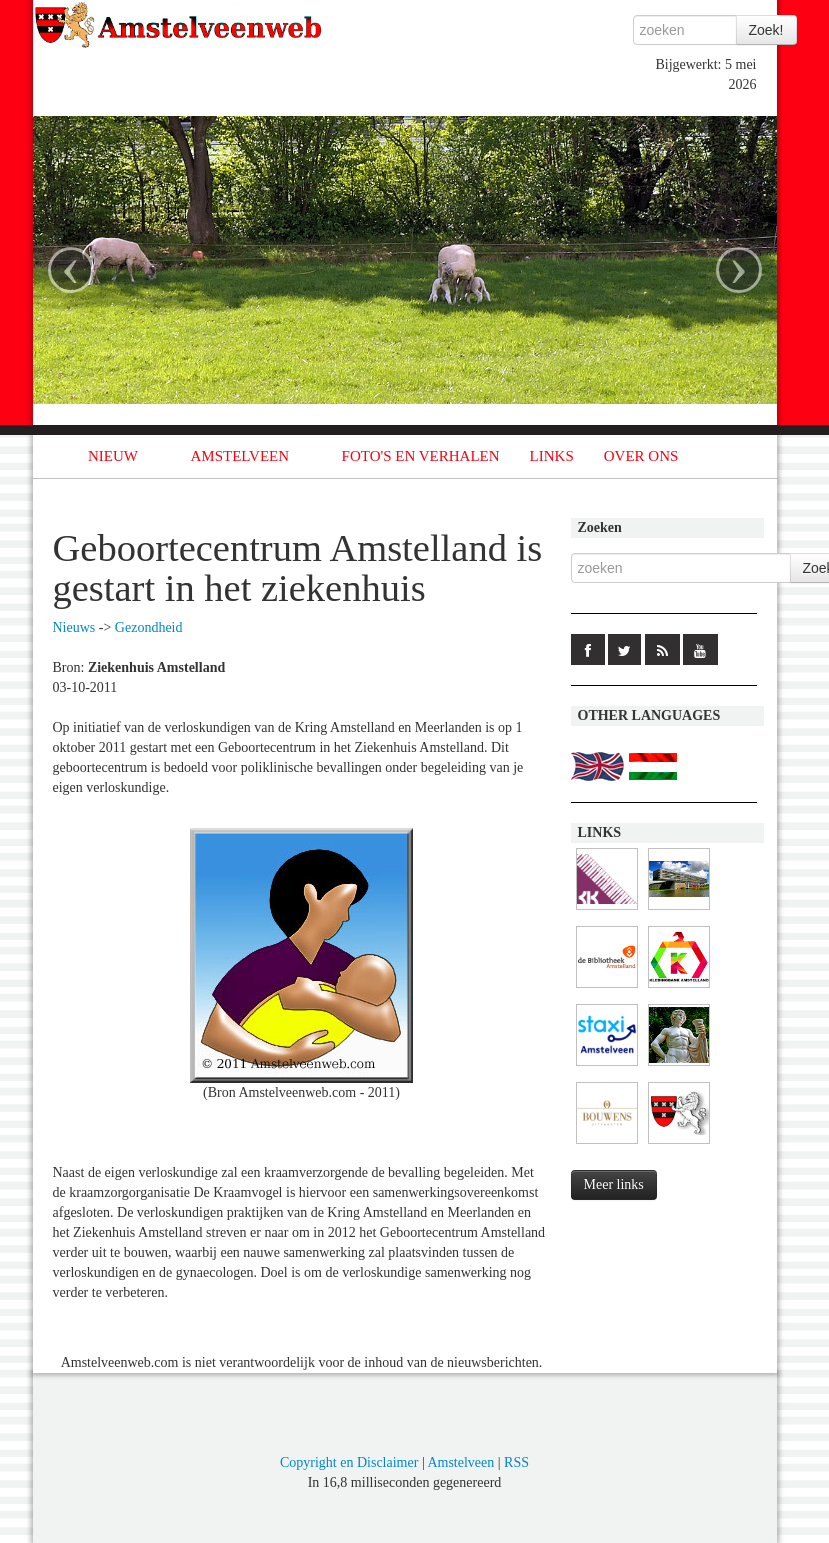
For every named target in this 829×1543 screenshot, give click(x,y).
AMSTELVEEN (239, 456)
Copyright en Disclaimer (349, 1462)
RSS (516, 1462)
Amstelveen (460, 1462)
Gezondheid (149, 627)
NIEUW (113, 456)
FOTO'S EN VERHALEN (421, 456)
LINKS (552, 456)
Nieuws (74, 627)
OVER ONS (641, 456)
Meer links (614, 1184)
